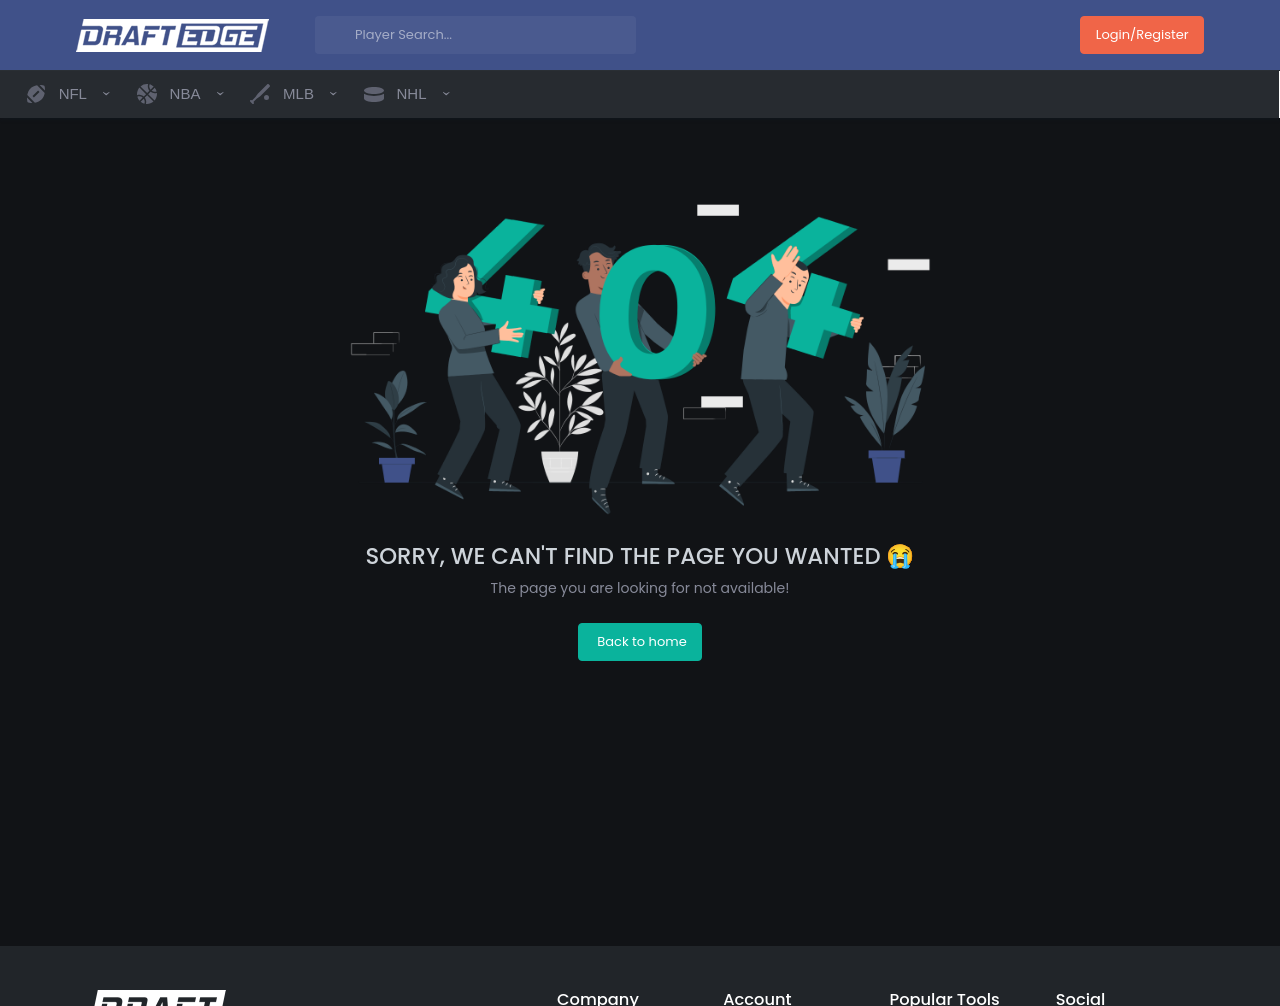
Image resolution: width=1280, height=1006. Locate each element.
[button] (67, 94)
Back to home (641, 641)
